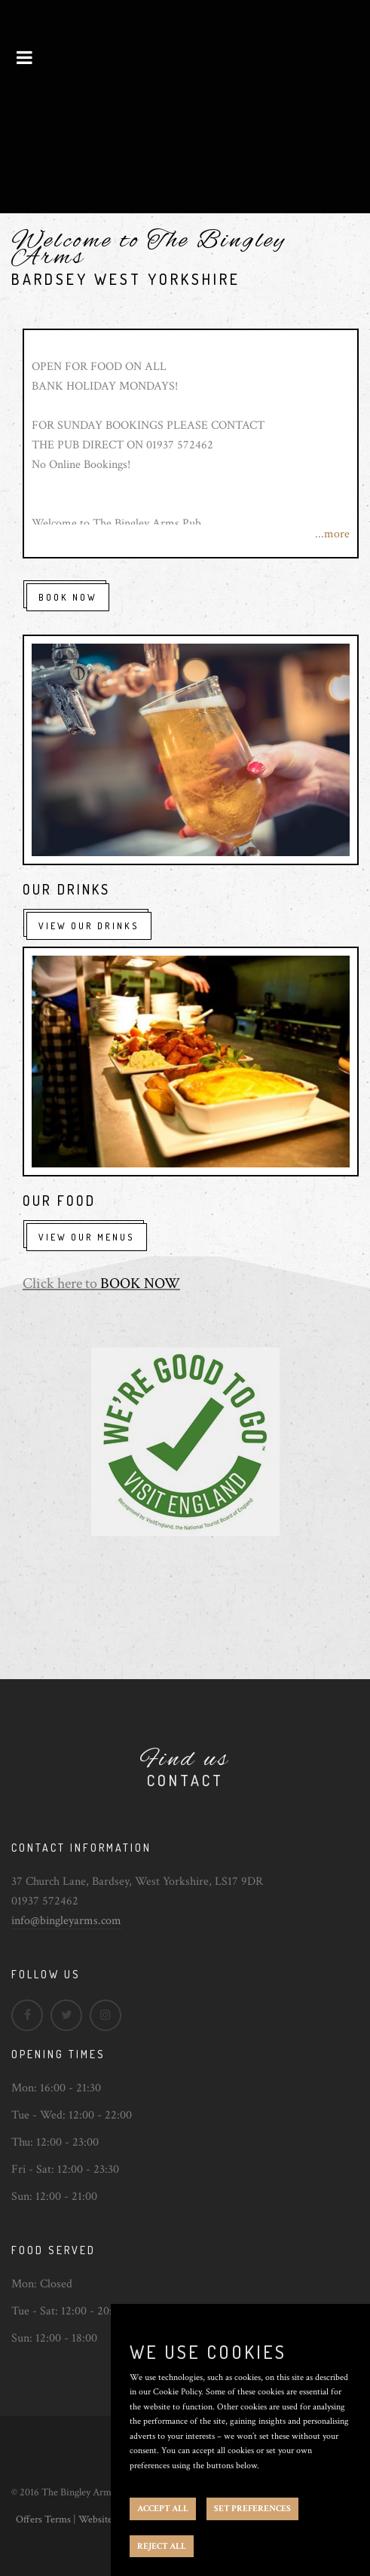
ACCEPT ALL (162, 2508)
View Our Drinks (88, 926)
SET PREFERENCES (252, 2508)
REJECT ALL (161, 2546)
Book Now (67, 597)
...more (332, 534)
